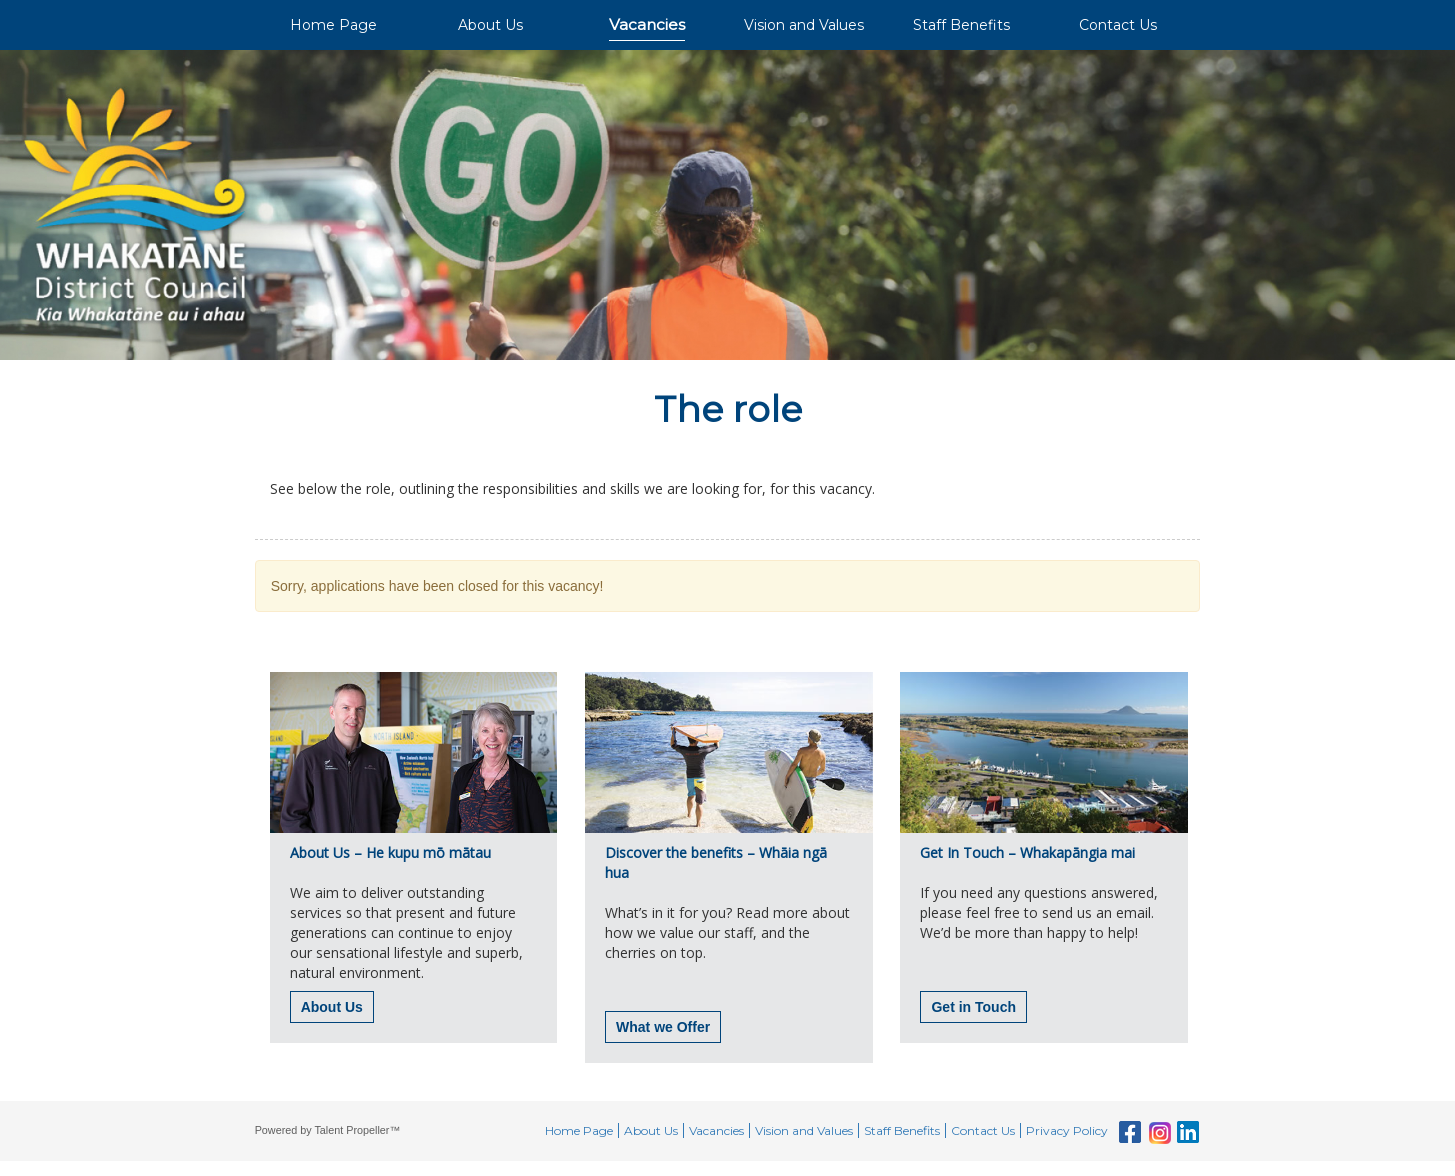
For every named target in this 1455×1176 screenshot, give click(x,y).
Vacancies (647, 24)
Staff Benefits (961, 25)
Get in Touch (973, 1007)
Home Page (333, 25)
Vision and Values (804, 25)
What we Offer (663, 1027)
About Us (490, 25)
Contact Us (1118, 25)
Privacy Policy (1067, 1130)
